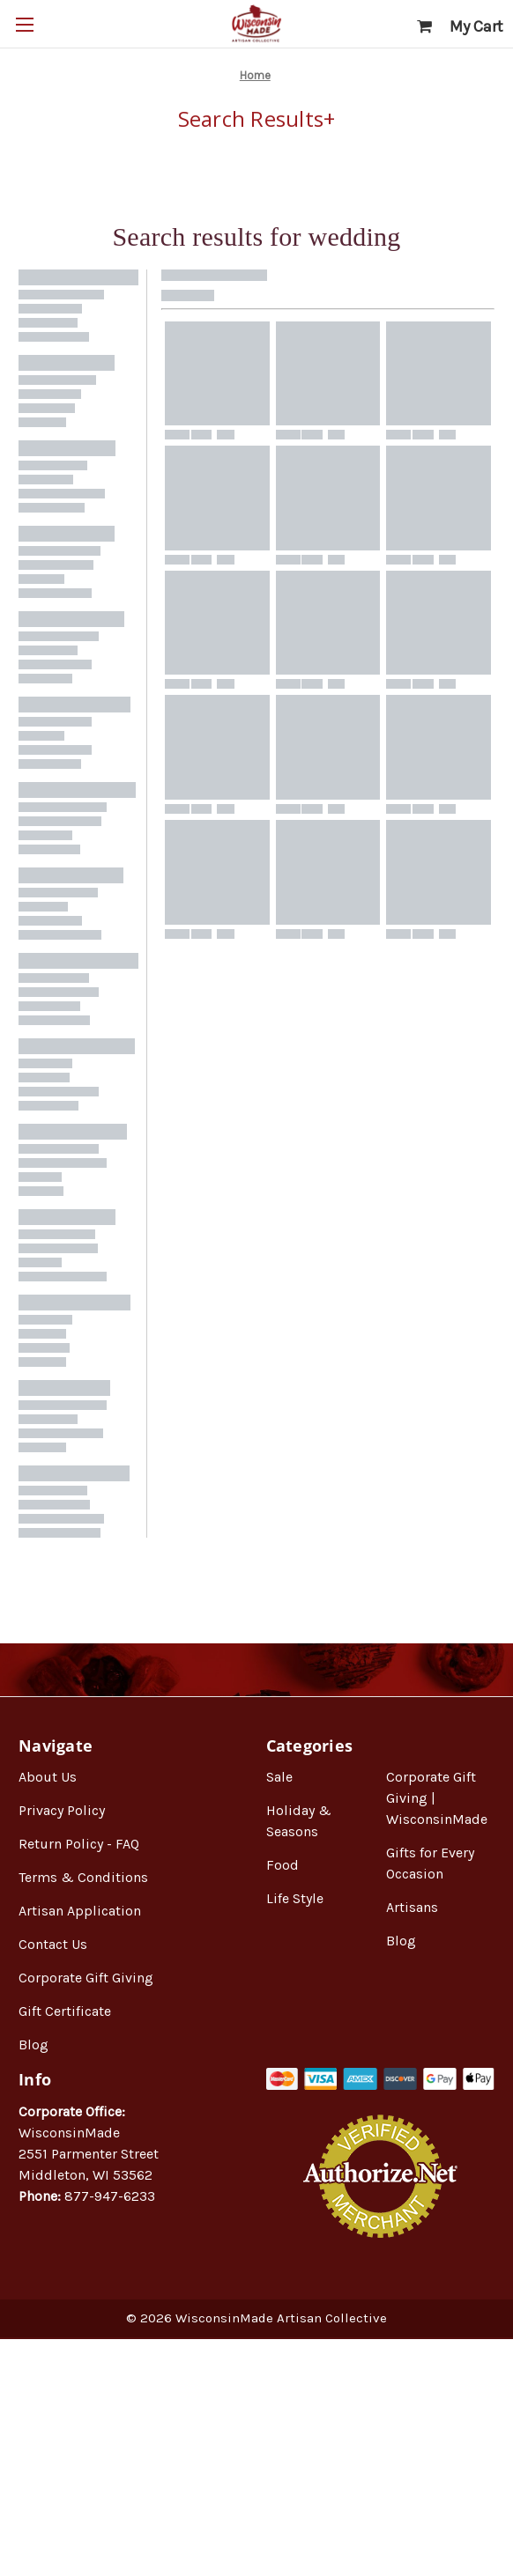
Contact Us (53, 1944)
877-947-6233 (109, 2196)
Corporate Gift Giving (86, 1977)
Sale (279, 1776)
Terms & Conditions (83, 1877)
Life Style (294, 1898)
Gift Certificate (65, 2011)
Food (282, 1864)
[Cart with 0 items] (460, 27)
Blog (33, 2044)
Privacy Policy (62, 1810)
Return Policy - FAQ (79, 1843)
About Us (48, 1776)
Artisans (412, 1907)
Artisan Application (80, 1910)
